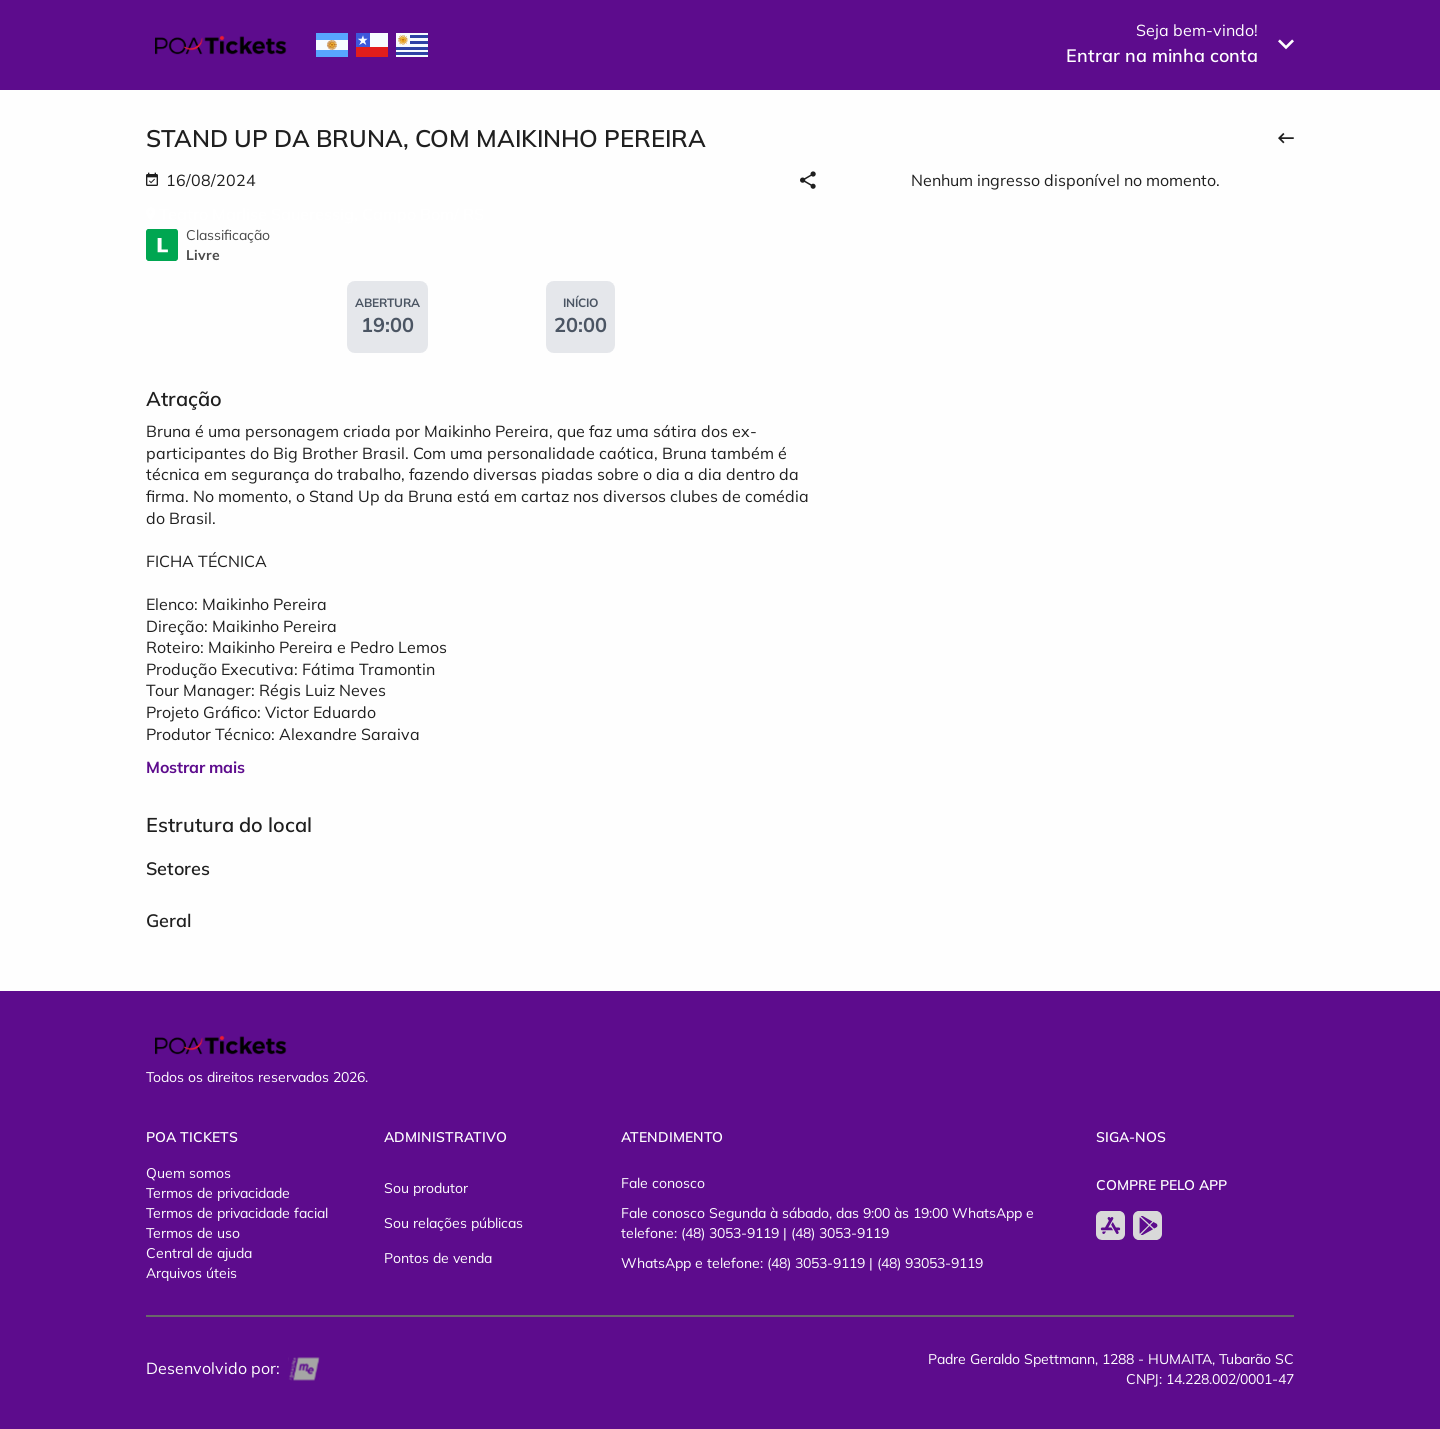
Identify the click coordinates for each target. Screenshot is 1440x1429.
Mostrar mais (195, 767)
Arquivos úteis (191, 1273)
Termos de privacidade (218, 1193)
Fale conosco (663, 1183)
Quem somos (188, 1173)
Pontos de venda (438, 1258)
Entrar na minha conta (1162, 55)
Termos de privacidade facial (237, 1213)
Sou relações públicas (453, 1223)
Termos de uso (193, 1233)
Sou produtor (426, 1188)
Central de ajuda (199, 1253)
